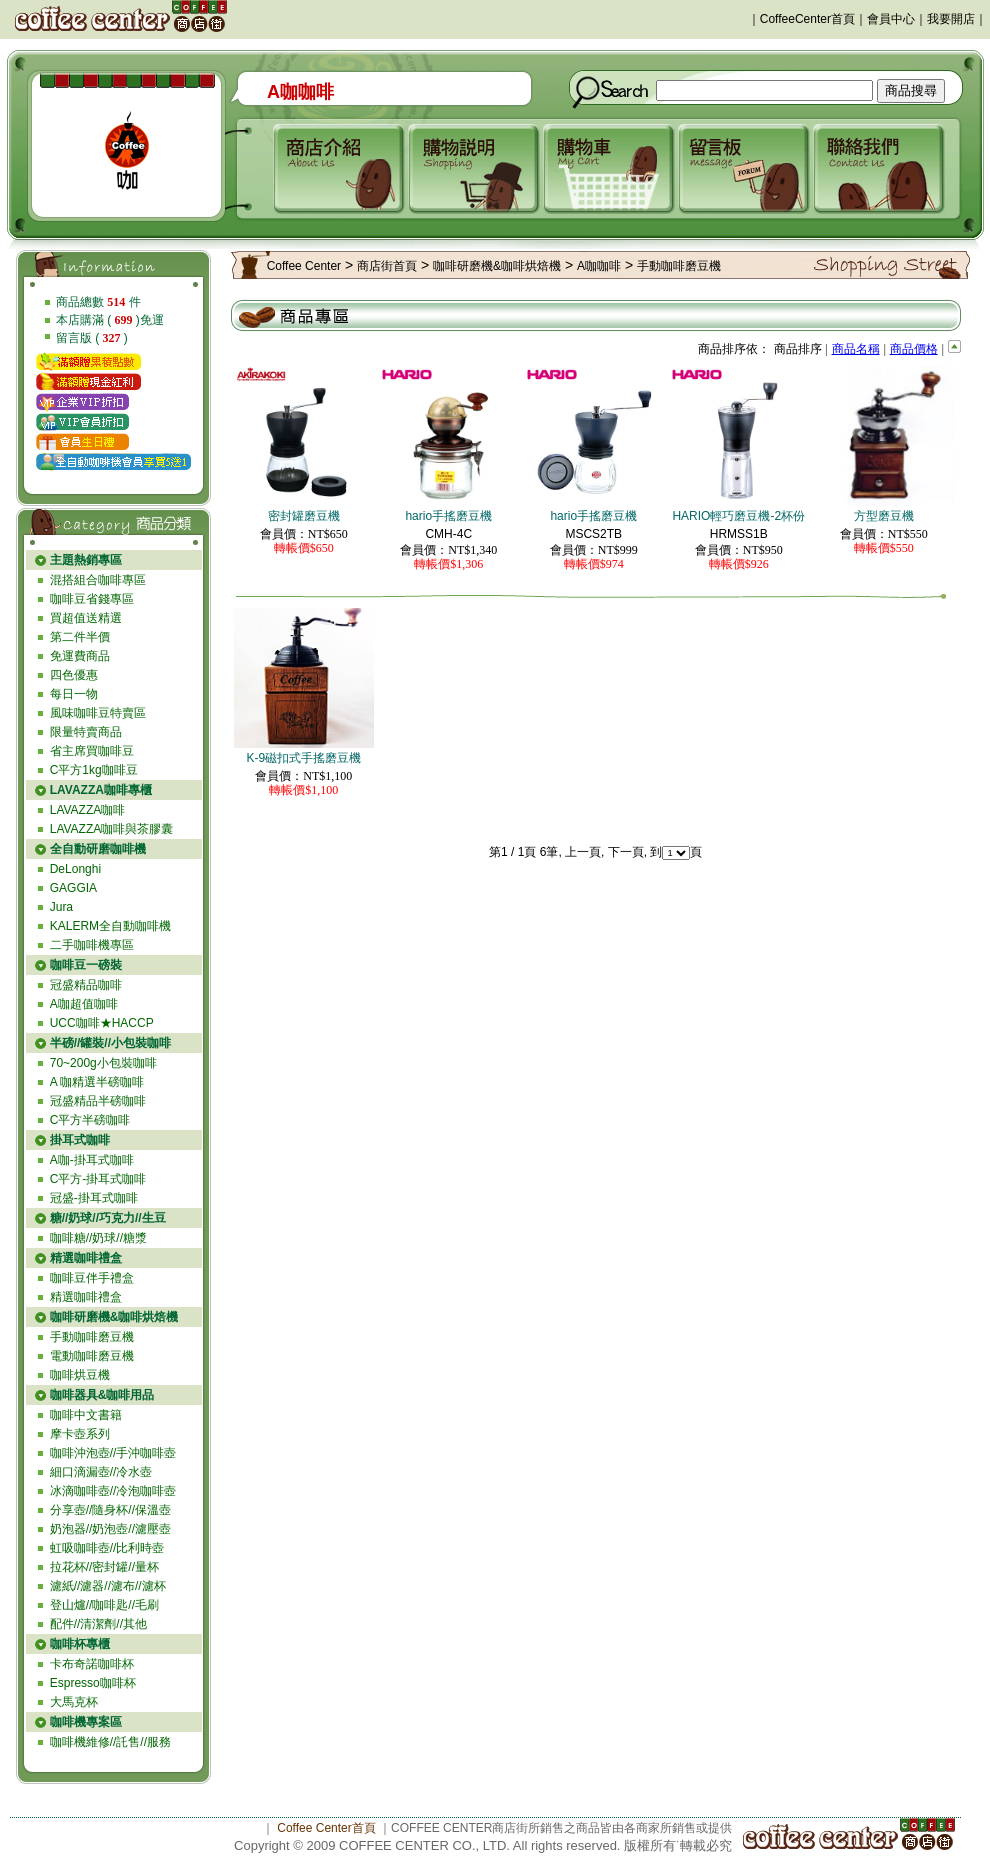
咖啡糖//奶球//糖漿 (98, 1238)
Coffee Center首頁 (326, 1828)
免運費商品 (80, 656)
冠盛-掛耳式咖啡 (94, 1198)
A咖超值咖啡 (84, 1004)
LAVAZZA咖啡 (88, 810)
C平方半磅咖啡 (90, 1120)
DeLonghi (75, 869)
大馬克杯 (74, 1702)
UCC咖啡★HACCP (102, 1023)
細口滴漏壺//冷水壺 (101, 1472)
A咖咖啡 (599, 266)
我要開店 (951, 19)
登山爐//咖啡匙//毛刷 (104, 1605)
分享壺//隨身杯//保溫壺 (110, 1510)
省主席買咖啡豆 (92, 751)
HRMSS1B (739, 534)
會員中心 (891, 19)
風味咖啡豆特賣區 (98, 713)
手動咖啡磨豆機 (92, 1337)
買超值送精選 (86, 618)
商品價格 (914, 349)
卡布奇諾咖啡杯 (92, 1664)
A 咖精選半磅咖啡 (97, 1082)
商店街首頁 (387, 266)
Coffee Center (304, 266)
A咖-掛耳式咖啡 (92, 1160)
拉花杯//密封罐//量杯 (104, 1567)
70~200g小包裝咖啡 (103, 1063)
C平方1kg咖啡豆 (94, 770)
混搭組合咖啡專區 (98, 580)
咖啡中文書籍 (86, 1415)
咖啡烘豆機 (80, 1375)
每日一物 (74, 694)
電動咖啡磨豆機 (92, 1356)
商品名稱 (856, 349)
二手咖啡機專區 (92, 945)
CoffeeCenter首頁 (807, 19)
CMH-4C (448, 534)
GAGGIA (73, 888)
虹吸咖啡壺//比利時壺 (107, 1548)
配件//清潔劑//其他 (98, 1624)
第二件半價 (80, 637)
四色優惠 (74, 675)
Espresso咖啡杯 (93, 1683)
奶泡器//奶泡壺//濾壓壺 (110, 1529)
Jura (61, 907)
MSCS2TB (593, 534)
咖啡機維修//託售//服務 (110, 1742)
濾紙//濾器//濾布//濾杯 (108, 1586)
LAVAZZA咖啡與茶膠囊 (112, 829)
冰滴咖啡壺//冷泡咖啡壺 (113, 1491)
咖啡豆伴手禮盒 (92, 1278)
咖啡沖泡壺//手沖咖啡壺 (113, 1453)
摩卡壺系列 (80, 1434)
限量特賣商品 (86, 732)
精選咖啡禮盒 (86, 1297)
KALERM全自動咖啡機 (110, 926)
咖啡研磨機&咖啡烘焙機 (497, 266)
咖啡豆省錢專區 (92, 599)
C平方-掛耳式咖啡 (98, 1179)
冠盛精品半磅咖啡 (98, 1101)
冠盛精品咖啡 (86, 985)
